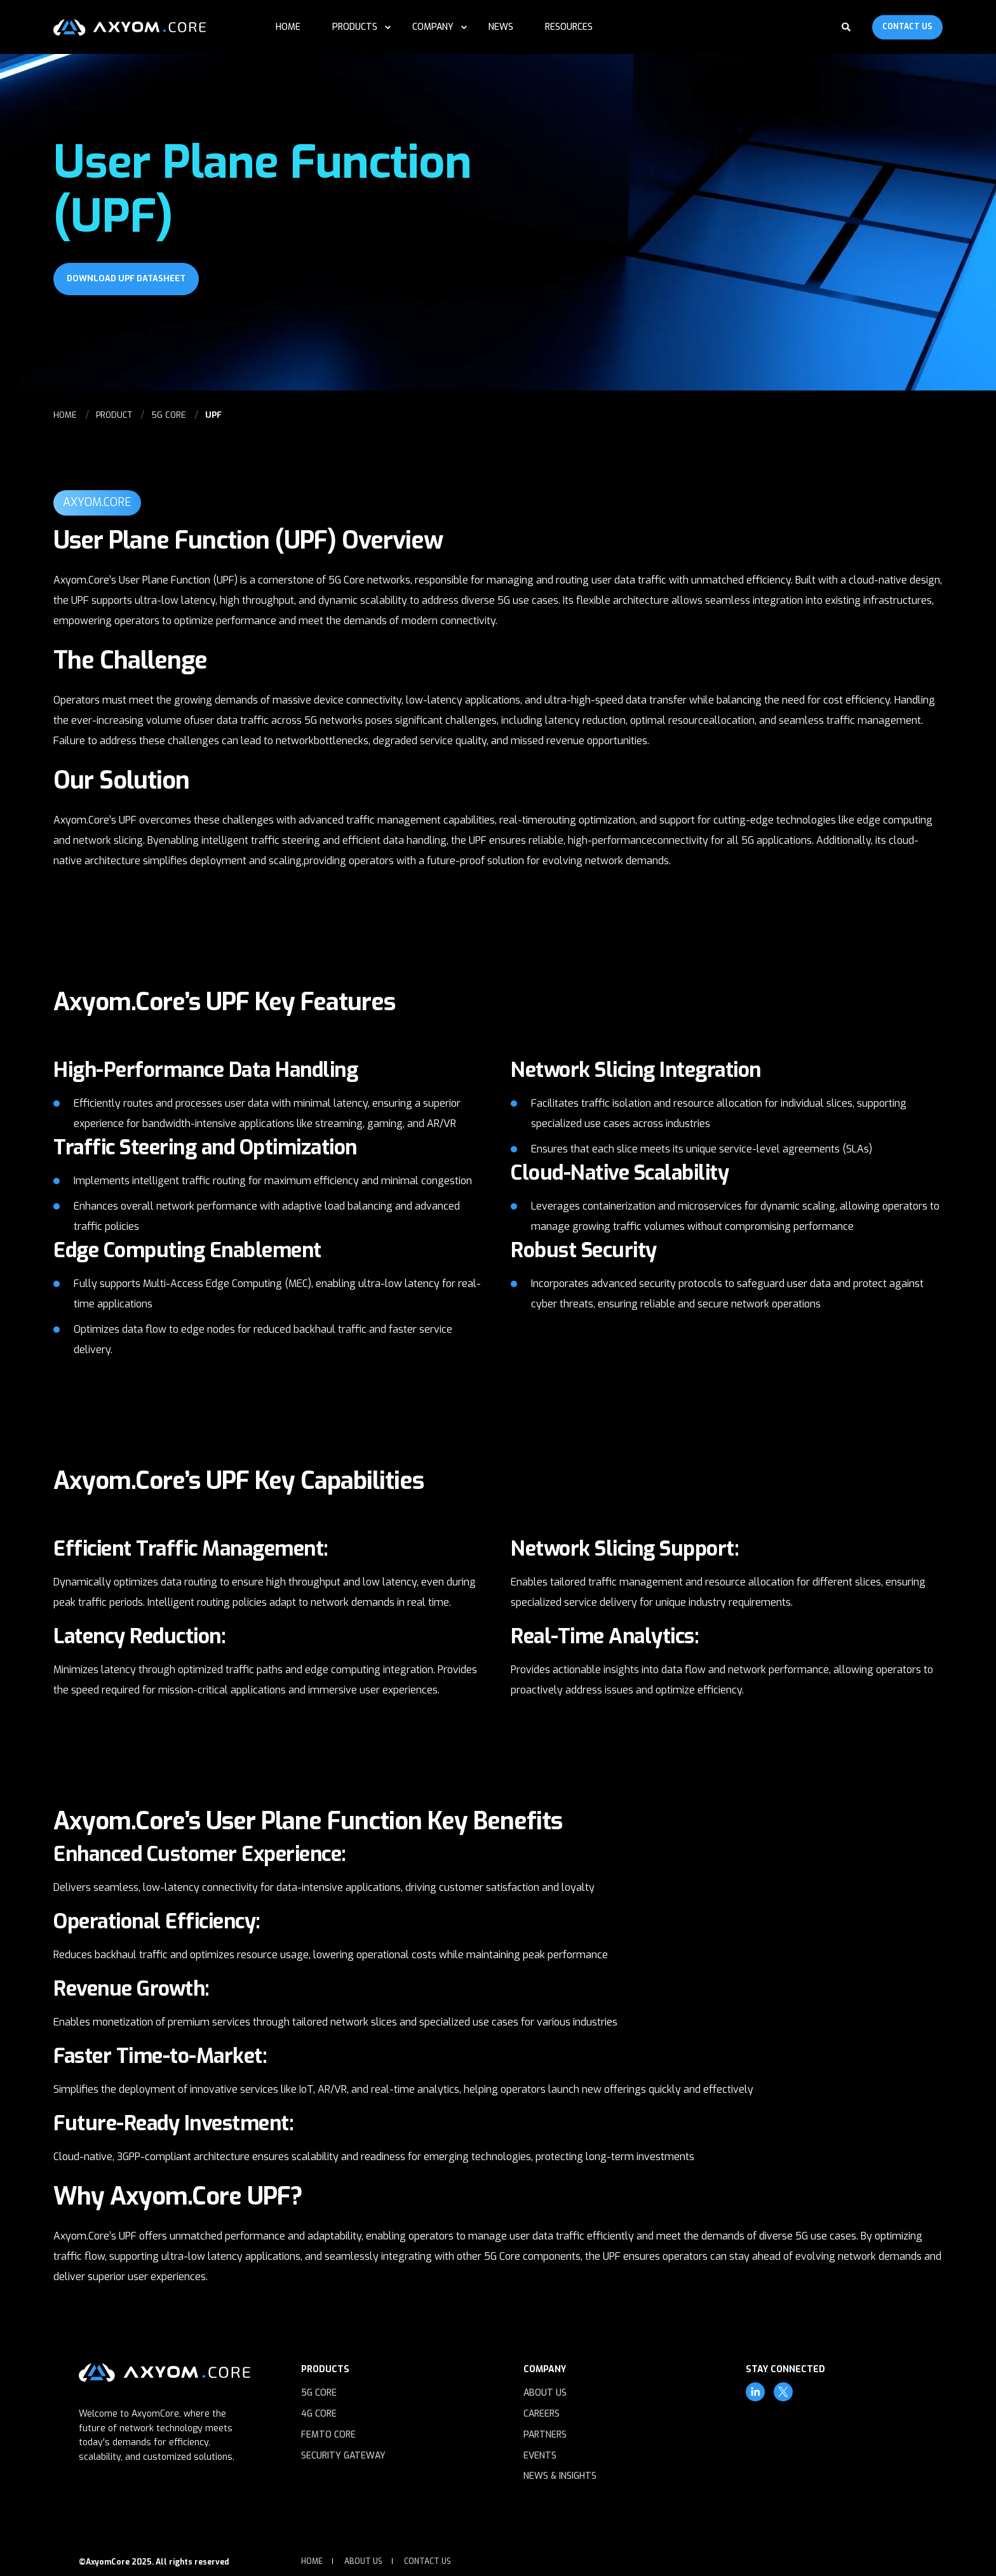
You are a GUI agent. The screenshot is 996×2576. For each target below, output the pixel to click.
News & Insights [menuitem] (559, 2476)
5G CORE (168, 415)
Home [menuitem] (312, 2561)
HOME (65, 415)
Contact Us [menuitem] (427, 2561)
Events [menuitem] (539, 2456)
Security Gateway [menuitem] (343, 2456)
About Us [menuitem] (545, 2393)
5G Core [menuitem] (319, 2393)
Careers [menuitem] (541, 2414)
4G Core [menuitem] (319, 2414)
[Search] (847, 26)
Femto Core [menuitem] (328, 2435)
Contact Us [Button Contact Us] (907, 27)
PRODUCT (114, 415)
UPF (213, 415)
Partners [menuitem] (545, 2435)
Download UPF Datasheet (126, 278)
